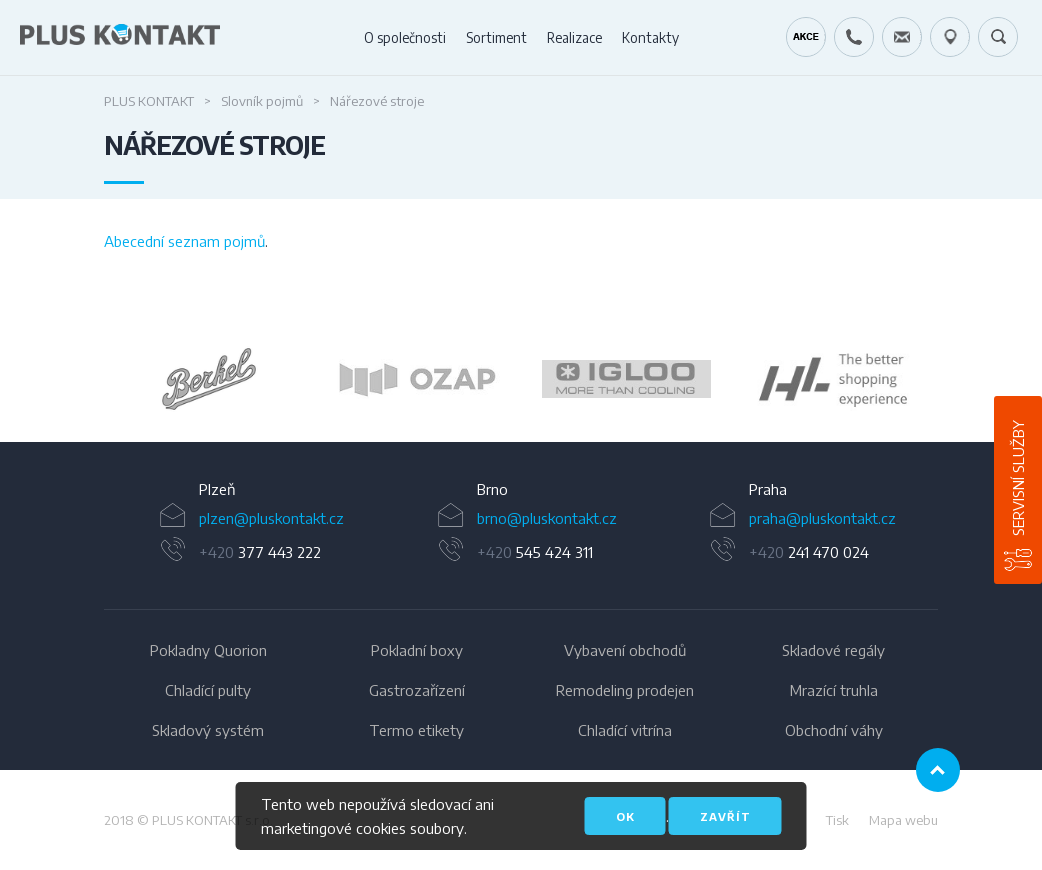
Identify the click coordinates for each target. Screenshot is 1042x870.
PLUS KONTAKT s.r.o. (212, 820)
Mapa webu (903, 820)
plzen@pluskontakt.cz (271, 518)
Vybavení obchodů (625, 650)
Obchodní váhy (834, 730)
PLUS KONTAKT (149, 101)
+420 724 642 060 (854, 37)
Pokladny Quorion (208, 650)
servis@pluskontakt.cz (902, 37)
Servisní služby (1018, 478)
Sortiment (496, 37)
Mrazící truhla (834, 690)
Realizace (574, 37)
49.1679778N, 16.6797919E (950, 37)
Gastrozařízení (417, 690)
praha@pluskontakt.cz (822, 518)
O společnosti (405, 37)
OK (625, 816)
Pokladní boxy (417, 650)
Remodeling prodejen (625, 690)
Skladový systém (208, 730)
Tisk (837, 820)
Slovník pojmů (262, 101)
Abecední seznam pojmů (184, 241)
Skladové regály (833, 650)
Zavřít (725, 816)
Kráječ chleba (806, 37)
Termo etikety (416, 730)
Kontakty (650, 37)
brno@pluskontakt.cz (547, 518)
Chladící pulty (208, 690)
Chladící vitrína (625, 730)
